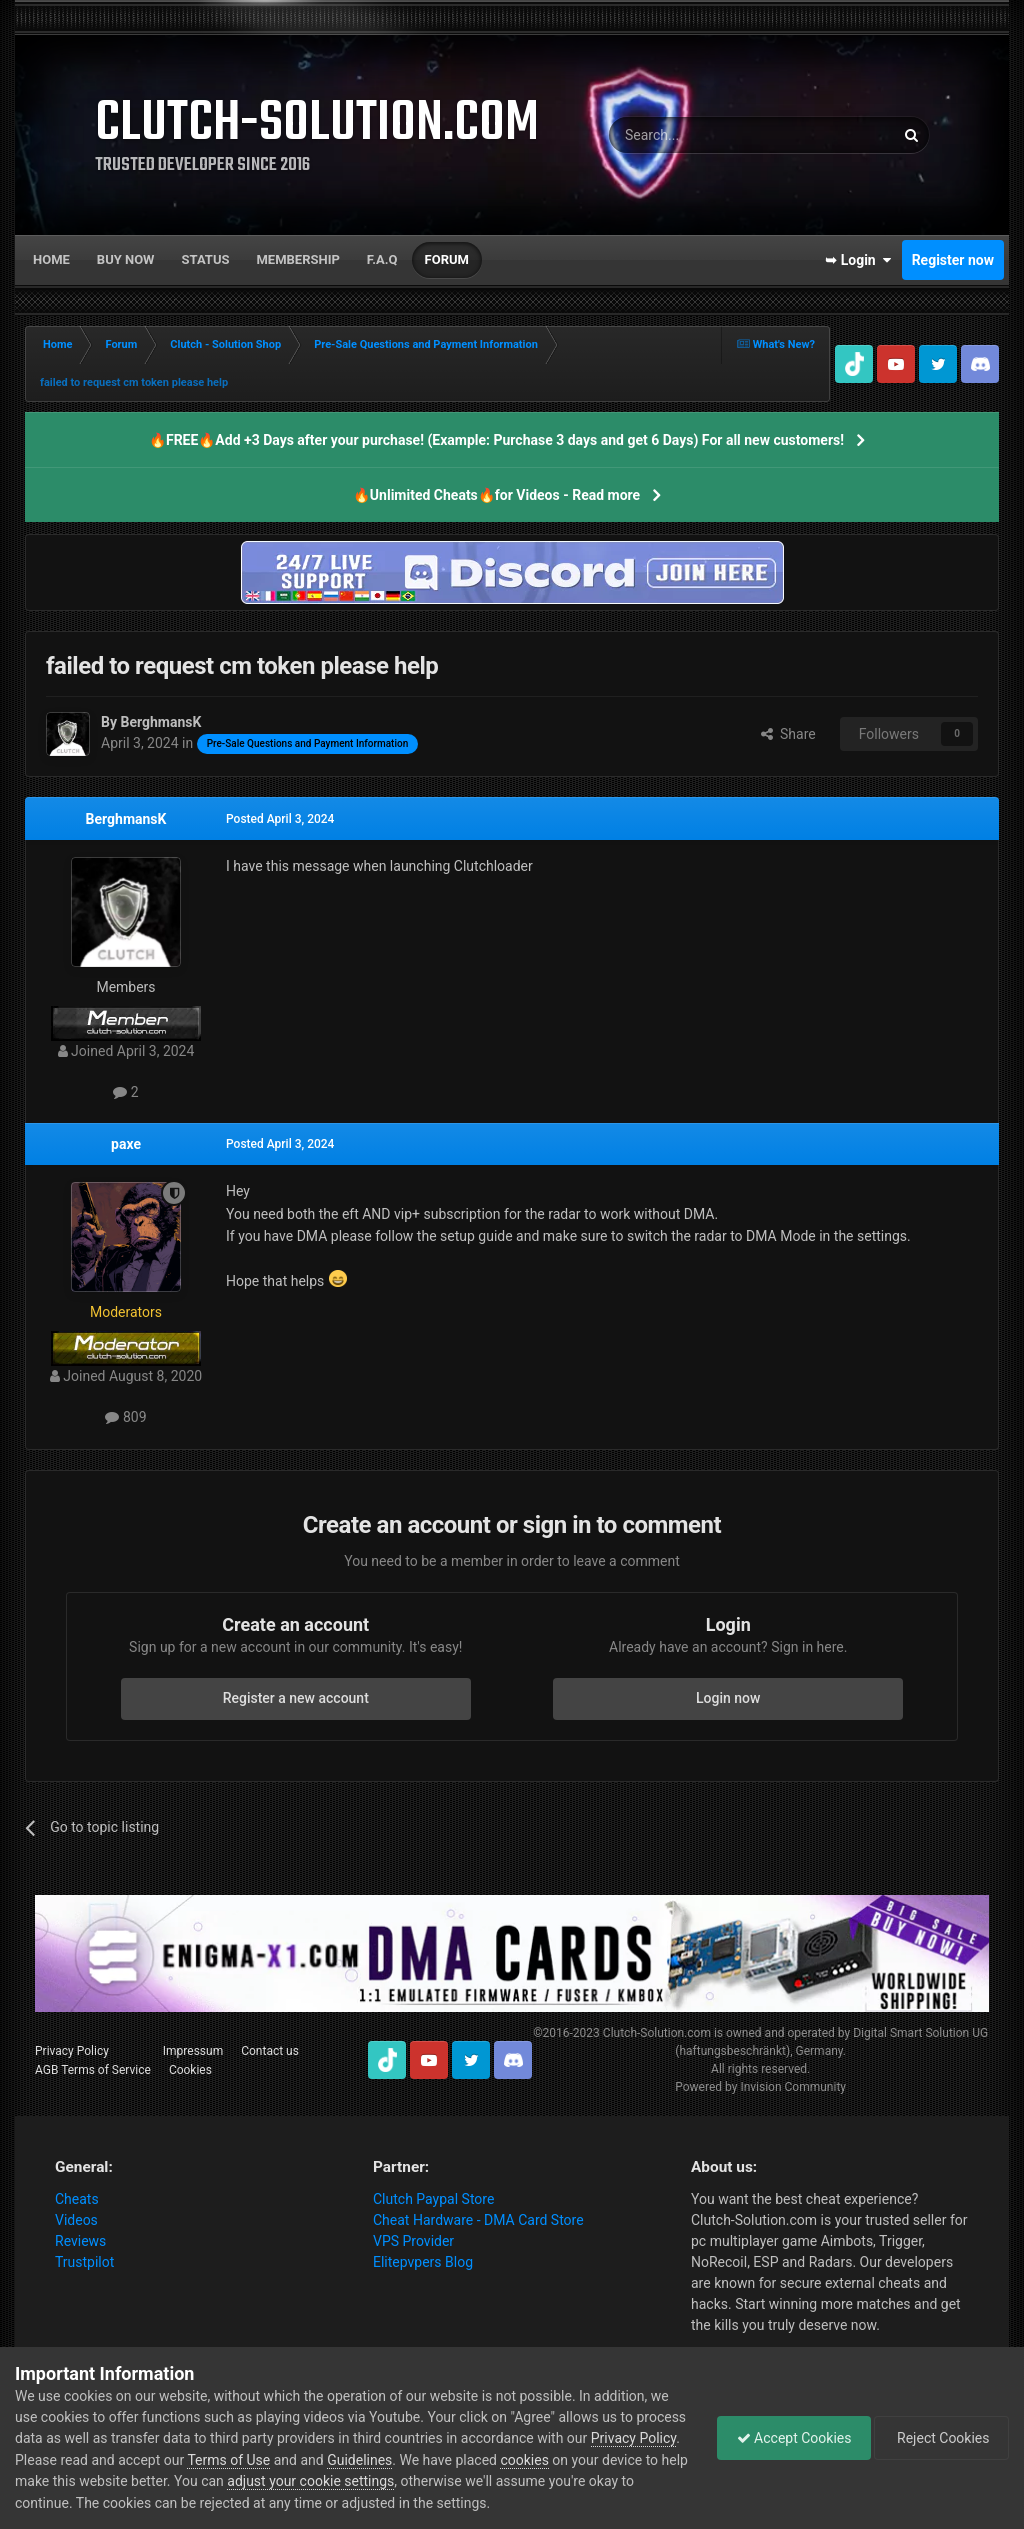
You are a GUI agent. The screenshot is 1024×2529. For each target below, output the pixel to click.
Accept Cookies (789, 2438)
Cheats (77, 2199)
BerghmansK (126, 819)
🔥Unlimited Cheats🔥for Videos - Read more (496, 495)
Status (206, 259)
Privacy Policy (72, 2051)
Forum (447, 259)
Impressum (193, 2051)
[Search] (704, 135)
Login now (728, 1698)
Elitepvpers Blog (423, 2262)
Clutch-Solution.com (657, 2033)
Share (788, 734)
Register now (953, 260)
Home (51, 259)
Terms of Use (321, 2460)
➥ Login (858, 260)
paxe (126, 1144)
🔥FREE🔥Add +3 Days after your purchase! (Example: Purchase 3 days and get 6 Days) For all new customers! (496, 440)
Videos (76, 2220)
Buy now (126, 259)
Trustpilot (84, 2262)
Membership (297, 259)
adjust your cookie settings (430, 2481)
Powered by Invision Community (760, 2087)
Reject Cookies (940, 2438)
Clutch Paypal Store (433, 2199)
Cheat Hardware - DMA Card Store (478, 2220)
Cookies (190, 2070)
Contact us (270, 2051)
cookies (617, 2460)
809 (125, 1417)
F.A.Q (382, 259)
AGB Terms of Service (93, 2070)
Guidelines (452, 2460)
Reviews (80, 2241)
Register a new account (296, 1698)
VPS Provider (413, 2241)
